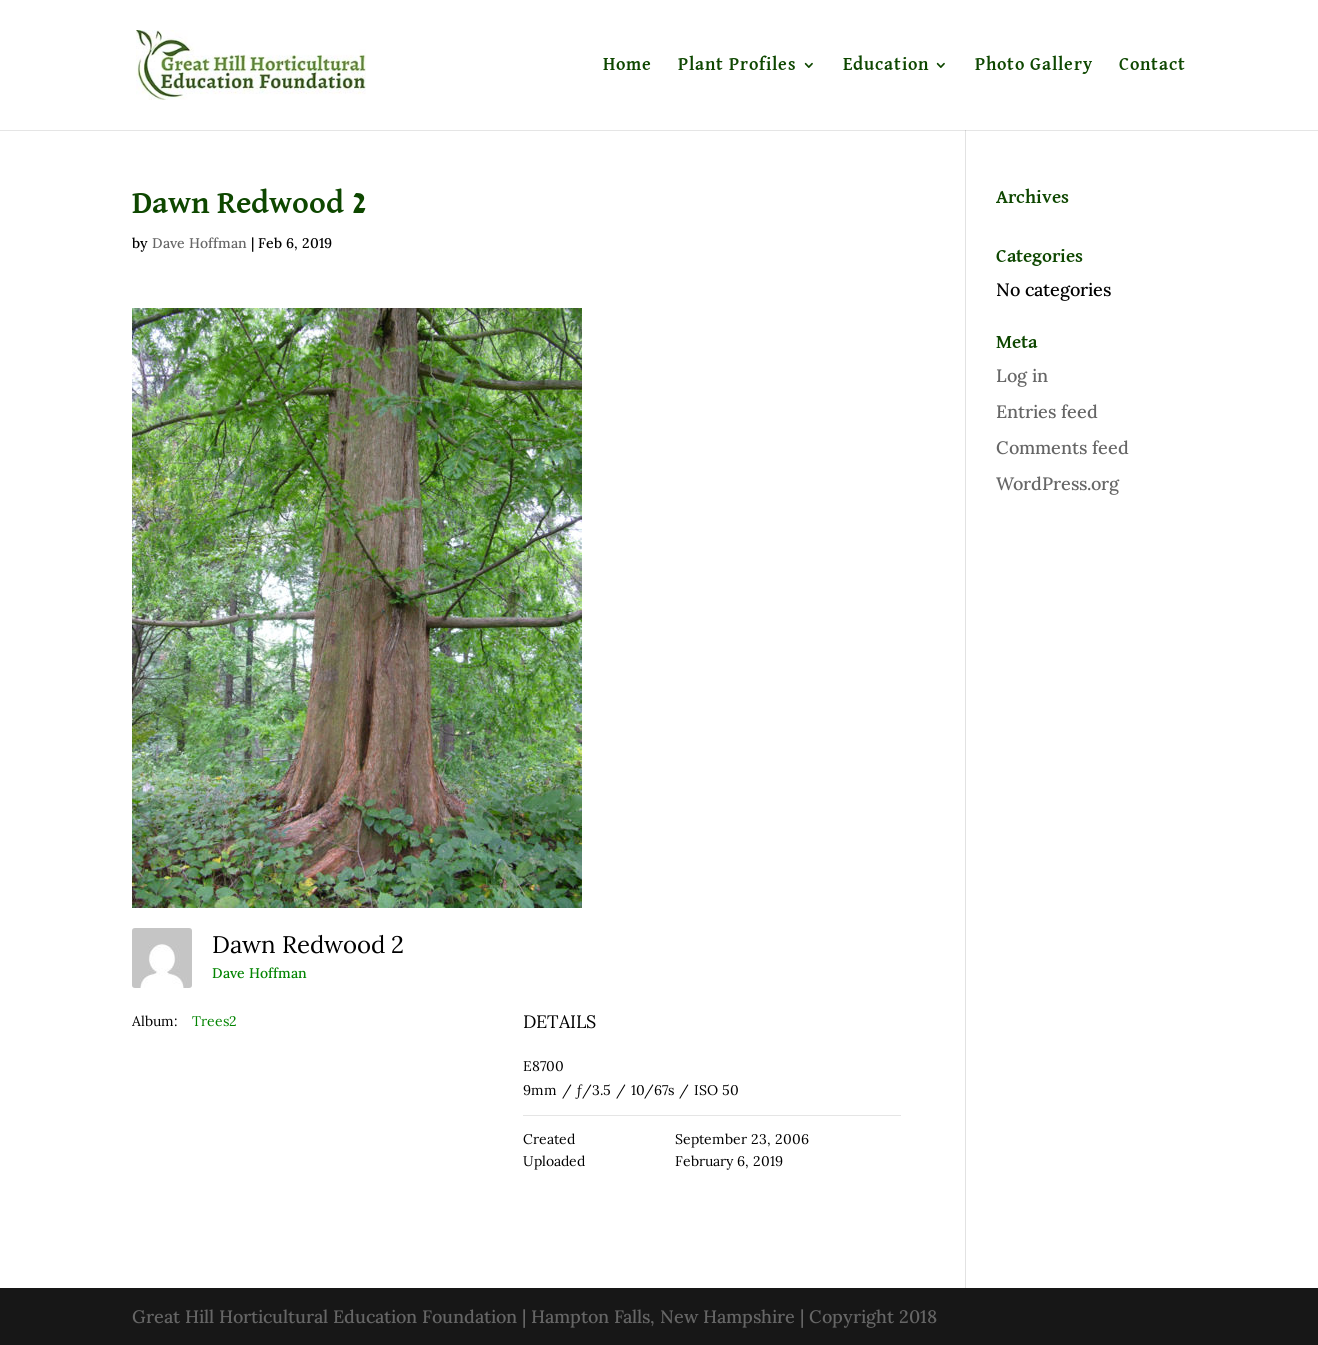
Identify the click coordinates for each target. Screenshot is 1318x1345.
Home (627, 66)
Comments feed (1062, 447)
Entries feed (1047, 411)
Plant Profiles (737, 66)
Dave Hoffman (199, 243)
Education (886, 66)
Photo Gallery (1034, 66)
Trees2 (214, 1021)
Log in (1022, 375)
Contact (1152, 66)
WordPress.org (1057, 483)
